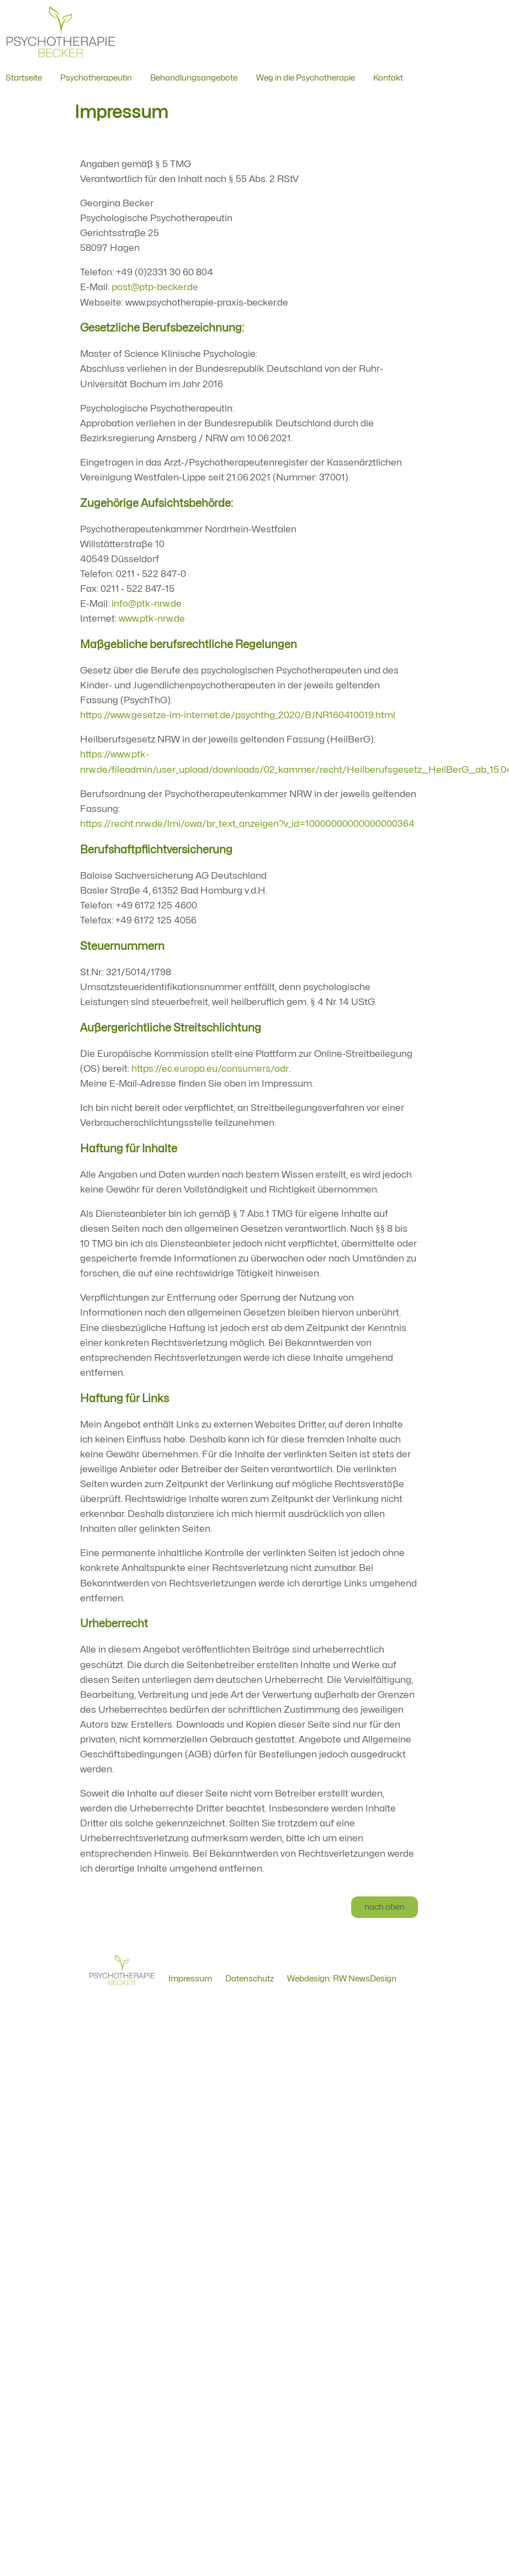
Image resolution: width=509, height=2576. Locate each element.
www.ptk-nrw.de (152, 618)
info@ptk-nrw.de (147, 603)
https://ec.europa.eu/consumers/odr (210, 1068)
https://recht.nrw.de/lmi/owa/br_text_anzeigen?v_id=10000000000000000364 (247, 824)
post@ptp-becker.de (155, 287)
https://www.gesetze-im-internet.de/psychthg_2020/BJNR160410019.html (237, 715)
